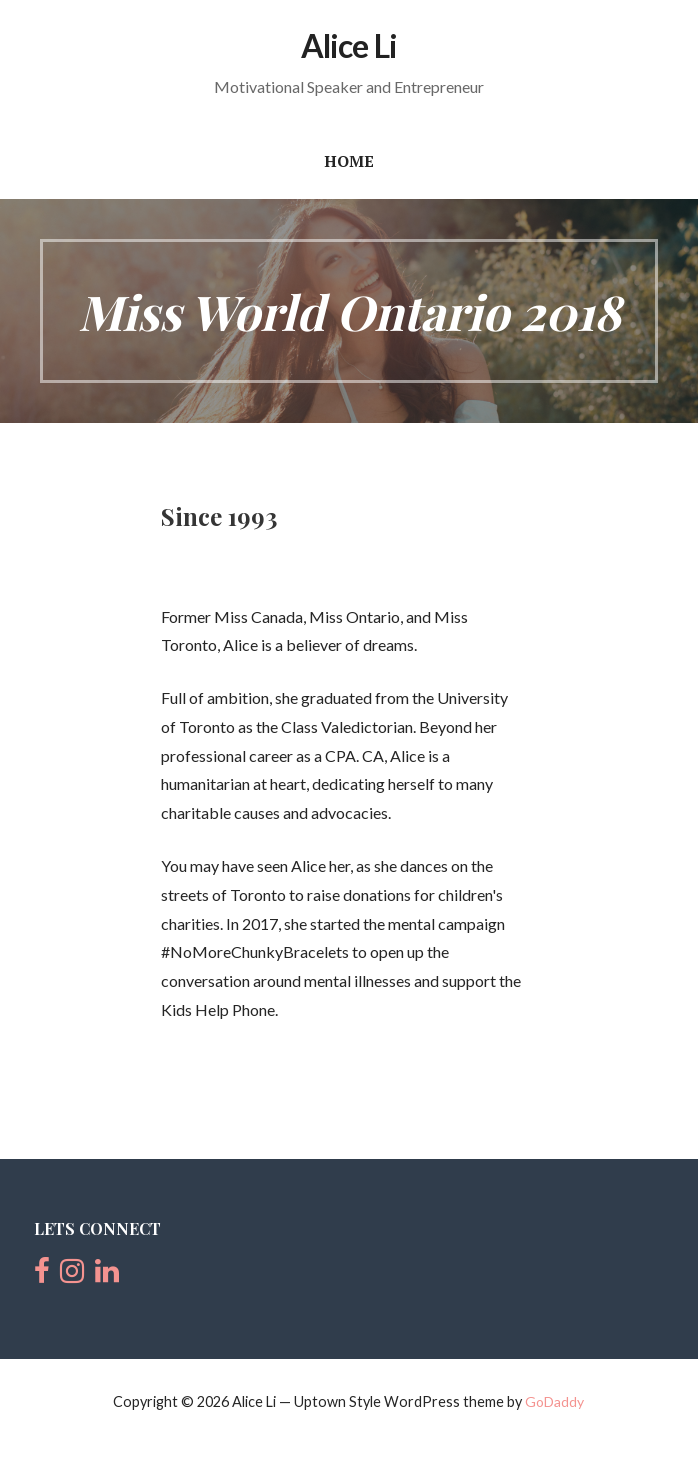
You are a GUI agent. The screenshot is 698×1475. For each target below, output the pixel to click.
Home (349, 161)
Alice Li (348, 45)
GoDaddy (554, 1401)
